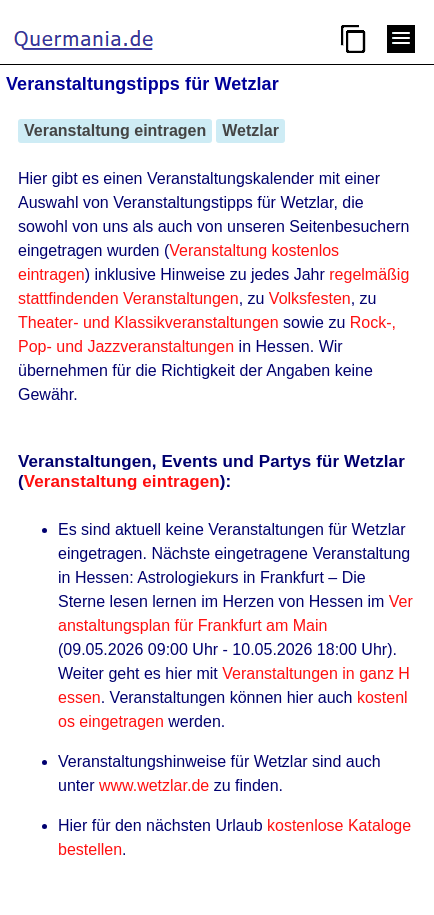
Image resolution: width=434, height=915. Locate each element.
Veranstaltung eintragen (115, 130)
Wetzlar (250, 130)
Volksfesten (310, 298)
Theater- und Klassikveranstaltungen (148, 322)
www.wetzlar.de (154, 785)
